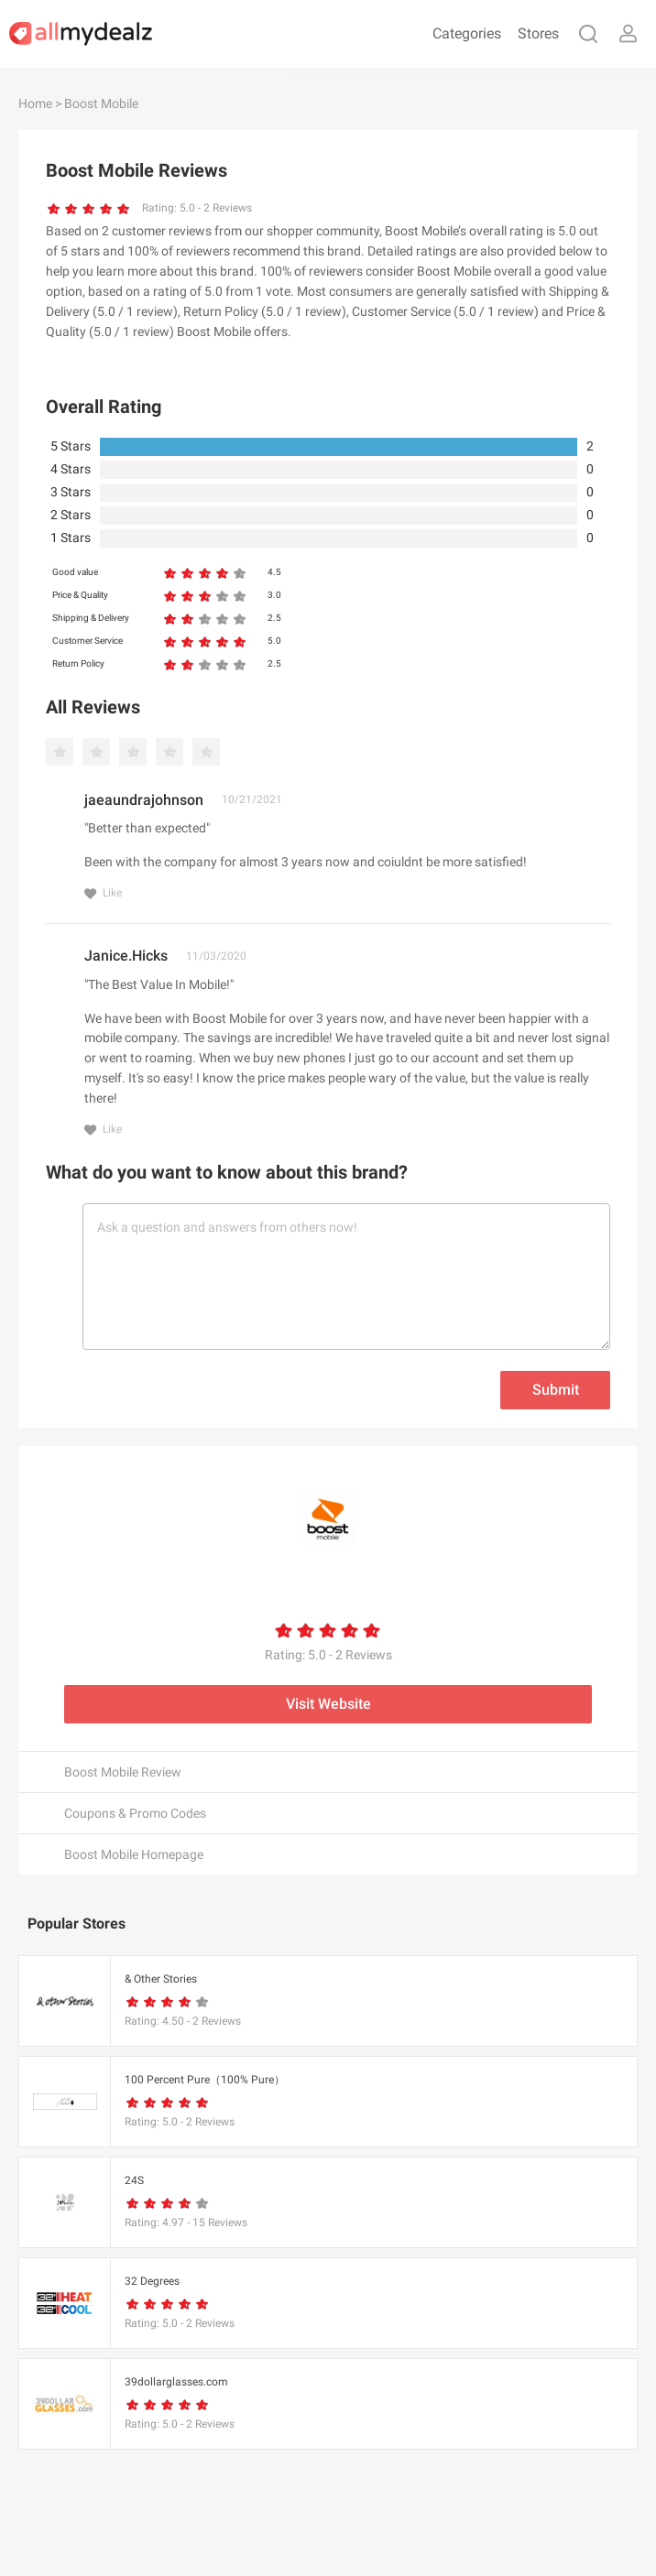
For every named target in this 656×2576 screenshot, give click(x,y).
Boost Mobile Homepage (133, 1854)
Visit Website (328, 1703)
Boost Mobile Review (122, 1772)
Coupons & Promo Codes (135, 1813)
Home (35, 103)
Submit (555, 1389)
